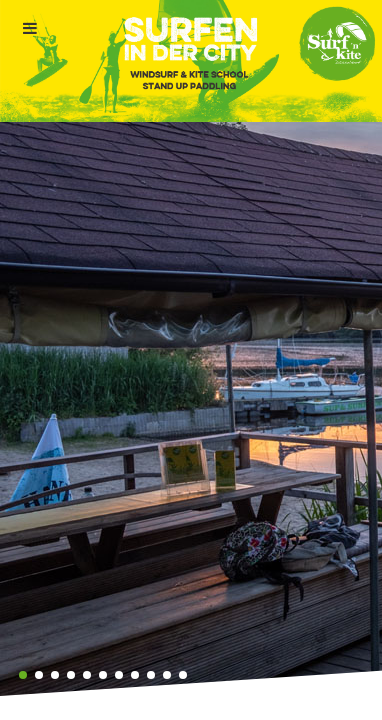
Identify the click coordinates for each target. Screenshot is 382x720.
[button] (23, 675)
